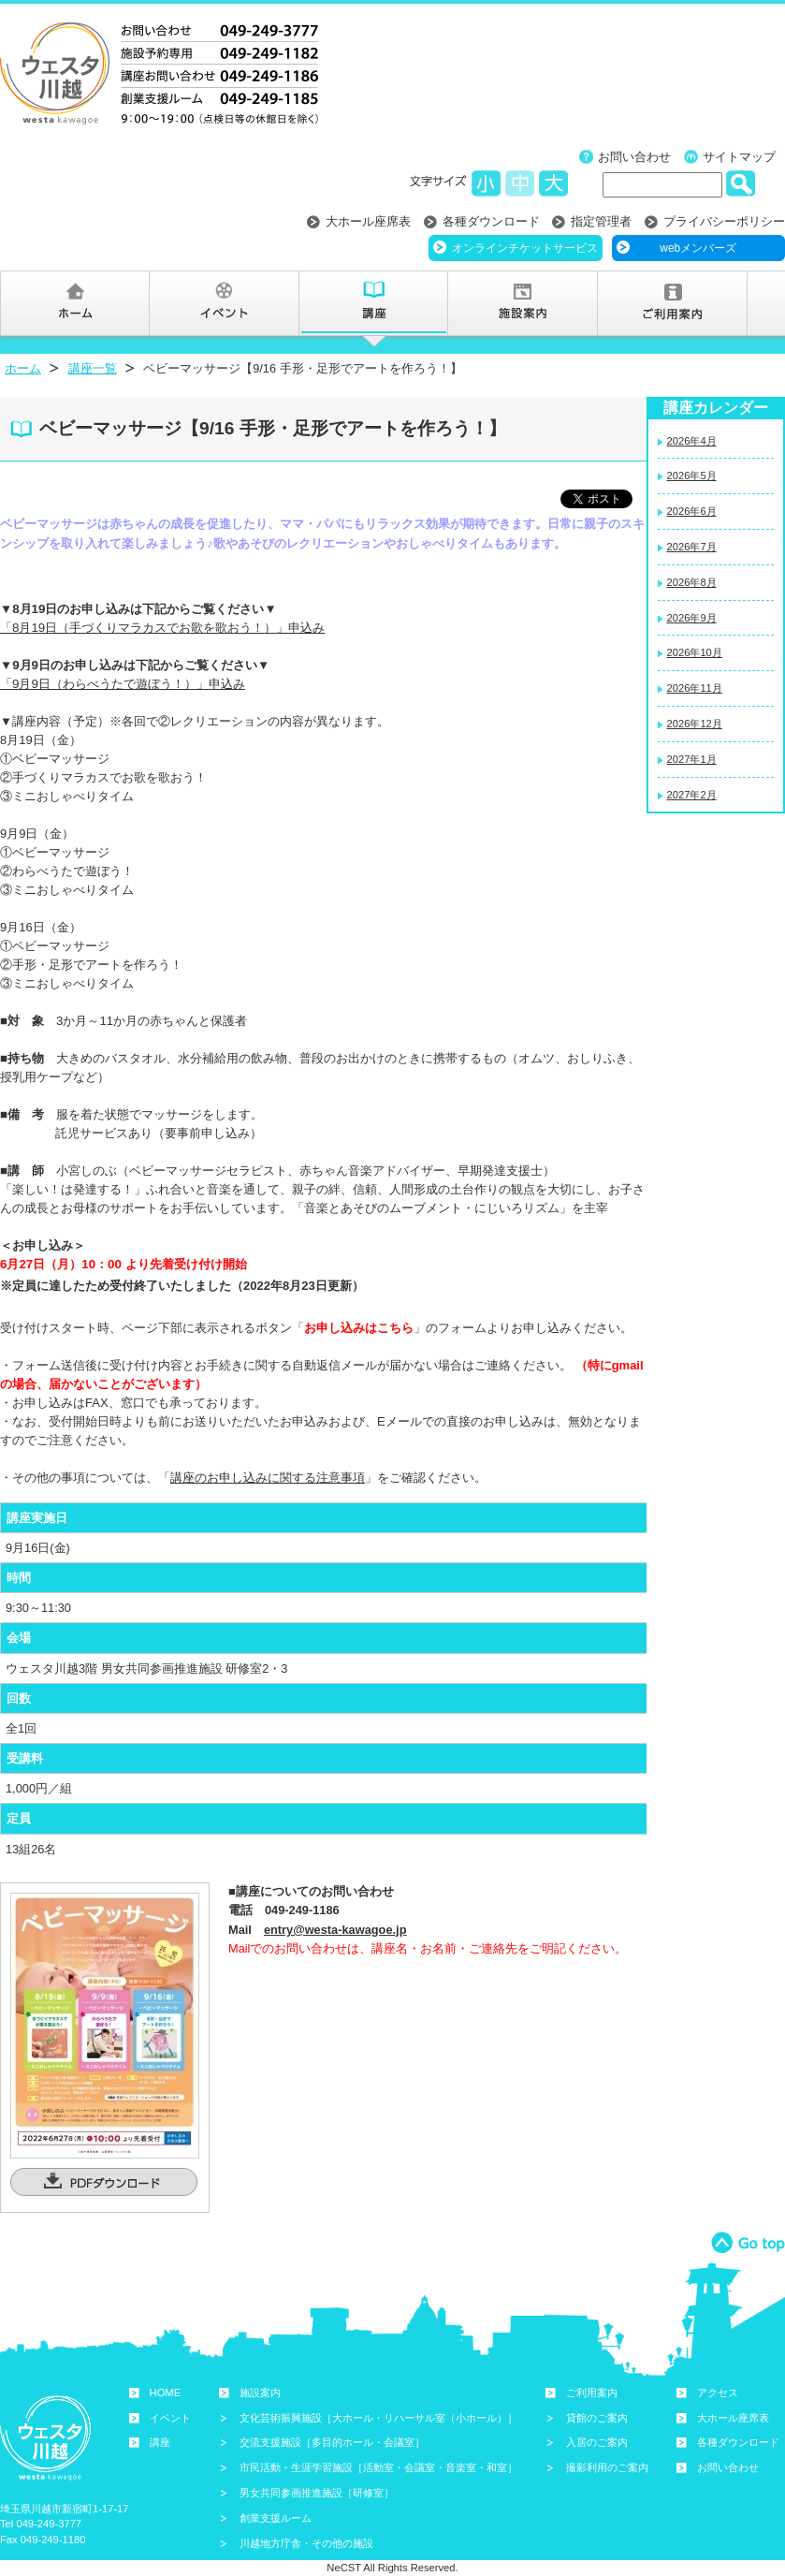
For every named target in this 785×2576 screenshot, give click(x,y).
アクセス (717, 2392)
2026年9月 (692, 617)
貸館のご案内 (597, 2417)
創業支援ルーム (276, 2518)
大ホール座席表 (368, 221)
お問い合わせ (634, 157)
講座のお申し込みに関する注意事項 (267, 1478)
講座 (160, 2442)
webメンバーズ (698, 248)
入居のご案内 (597, 2442)
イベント (170, 2417)
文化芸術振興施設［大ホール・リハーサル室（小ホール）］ (378, 2417)
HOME (166, 2392)
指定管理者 (601, 221)
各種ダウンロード (491, 221)
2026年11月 (694, 688)
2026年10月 (694, 652)
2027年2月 (692, 794)
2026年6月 (692, 511)
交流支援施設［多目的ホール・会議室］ (332, 2442)
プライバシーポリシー (724, 221)
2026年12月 (694, 723)
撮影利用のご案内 (607, 2467)
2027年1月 (692, 759)
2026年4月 (692, 440)
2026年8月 (692, 582)
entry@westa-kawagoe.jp (335, 1930)
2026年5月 (692, 475)
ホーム (23, 368)
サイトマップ (739, 157)
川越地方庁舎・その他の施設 (306, 2543)
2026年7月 (692, 546)
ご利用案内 (592, 2392)
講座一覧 (92, 368)
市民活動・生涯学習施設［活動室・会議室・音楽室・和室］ (378, 2467)
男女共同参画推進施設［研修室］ (317, 2492)
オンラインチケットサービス (525, 248)
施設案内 (260, 2392)
